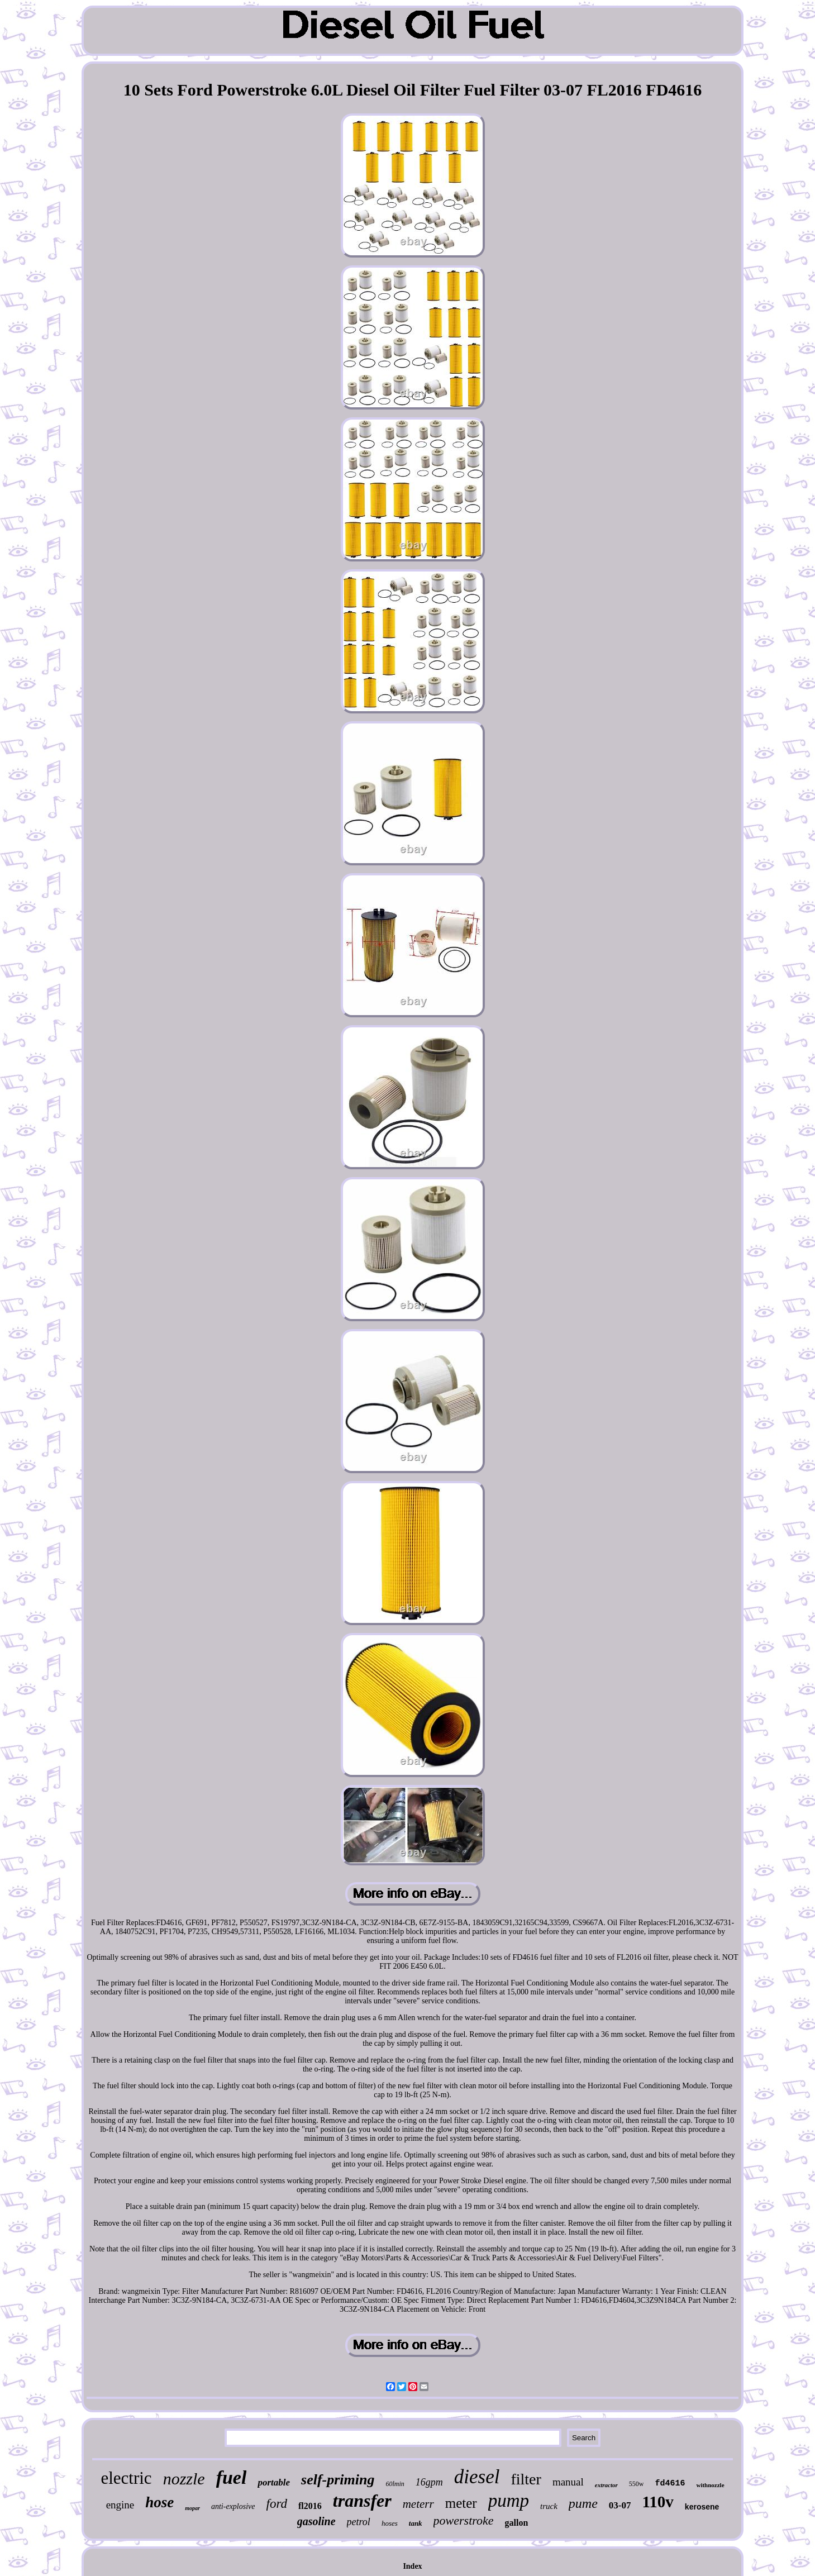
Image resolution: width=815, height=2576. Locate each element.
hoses (390, 2523)
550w (636, 2484)
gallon (516, 2522)
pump (508, 2501)
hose (159, 2502)
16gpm (429, 2482)
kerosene (702, 2506)
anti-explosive (233, 2506)
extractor (606, 2485)
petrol (358, 2521)
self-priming (337, 2480)
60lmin (394, 2484)
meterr (418, 2504)
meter (461, 2503)
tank (415, 2523)
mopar (192, 2508)
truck (548, 2506)
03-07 (620, 2505)
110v (657, 2502)
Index (412, 2566)
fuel (231, 2477)
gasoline (316, 2521)
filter (526, 2479)
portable (274, 2482)
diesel (477, 2477)
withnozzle (710, 2485)
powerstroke (463, 2520)
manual (568, 2482)
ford (277, 2504)
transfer (362, 2501)
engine (120, 2505)
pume (583, 2503)
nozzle (184, 2478)
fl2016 (310, 2506)
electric (126, 2478)
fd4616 (670, 2483)
